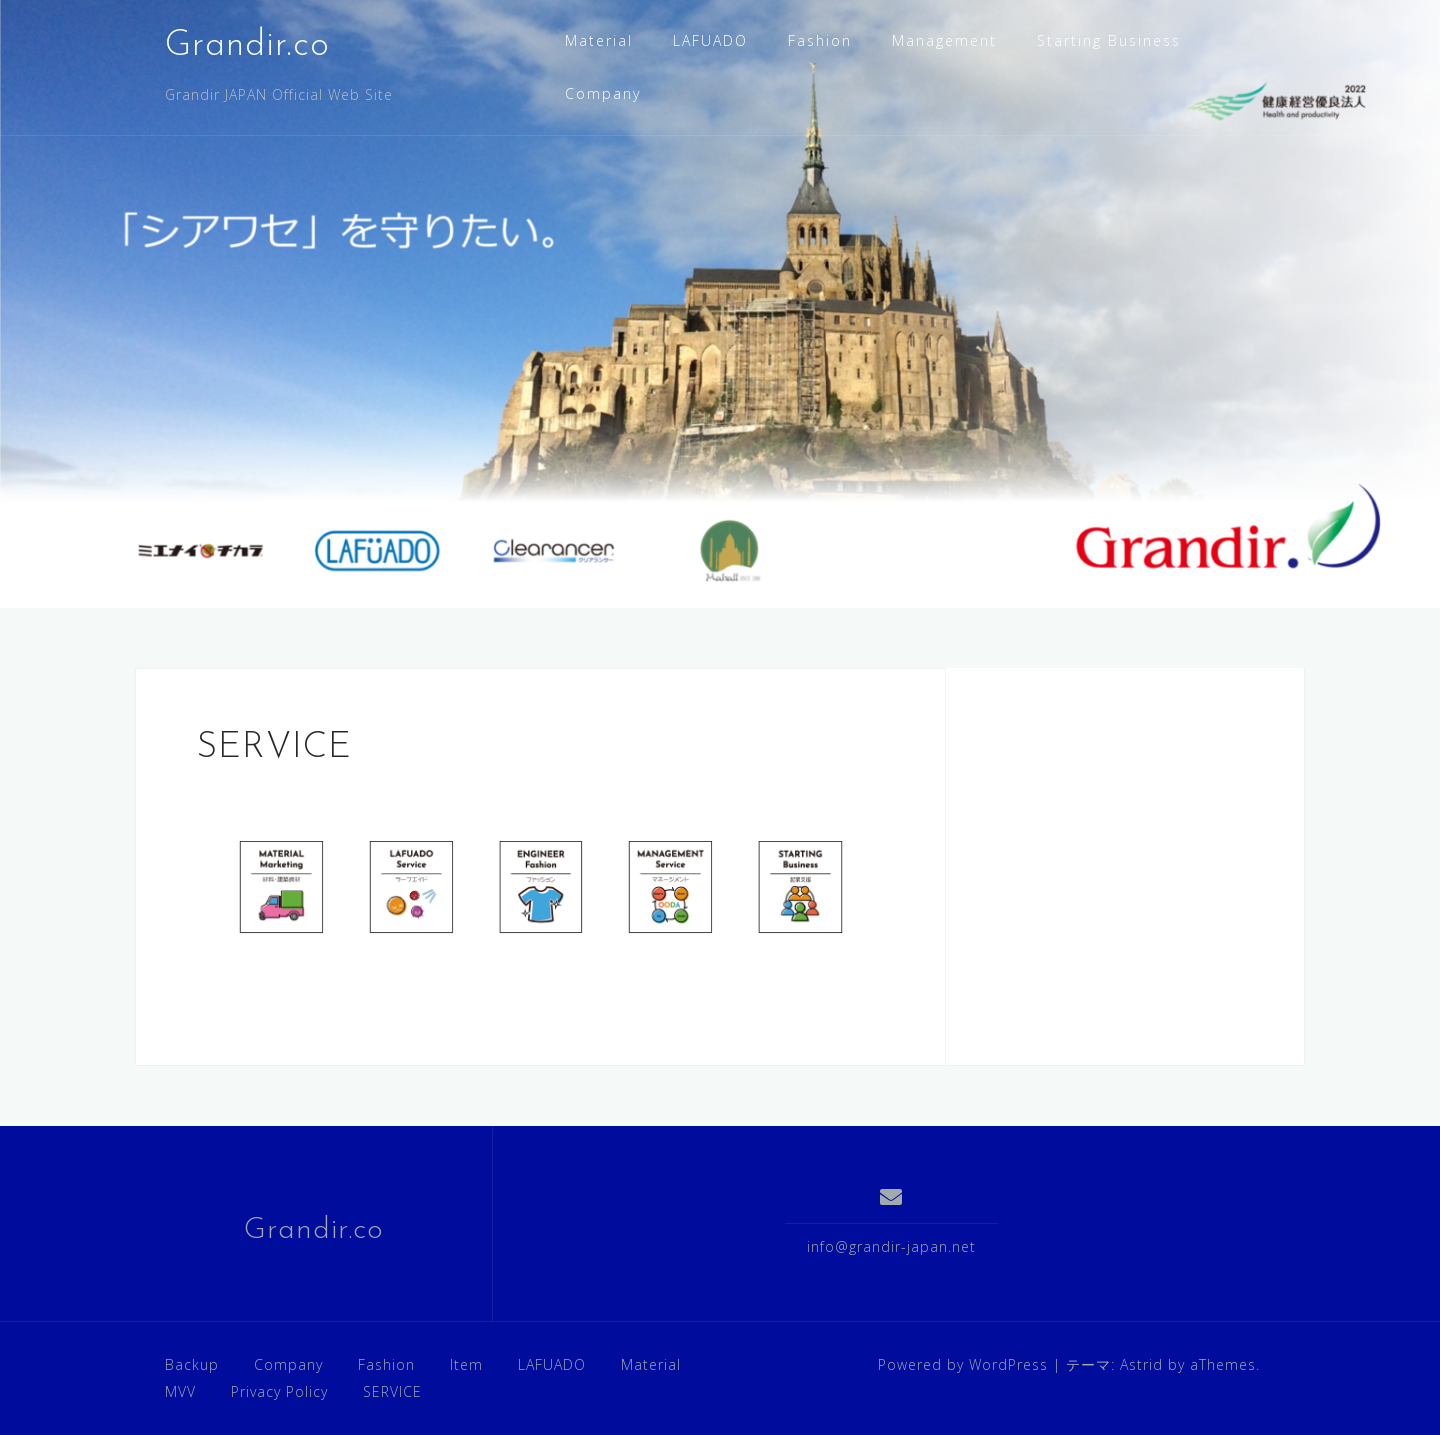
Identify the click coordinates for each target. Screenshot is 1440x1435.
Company (603, 93)
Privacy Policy (279, 1391)
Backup (192, 1364)
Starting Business (1109, 40)
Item (466, 1364)
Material (599, 40)
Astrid (1141, 1364)
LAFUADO (710, 40)
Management (944, 40)
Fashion (820, 40)
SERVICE (392, 1391)
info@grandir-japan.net (891, 1246)
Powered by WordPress (963, 1364)
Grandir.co (247, 46)
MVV (180, 1391)
